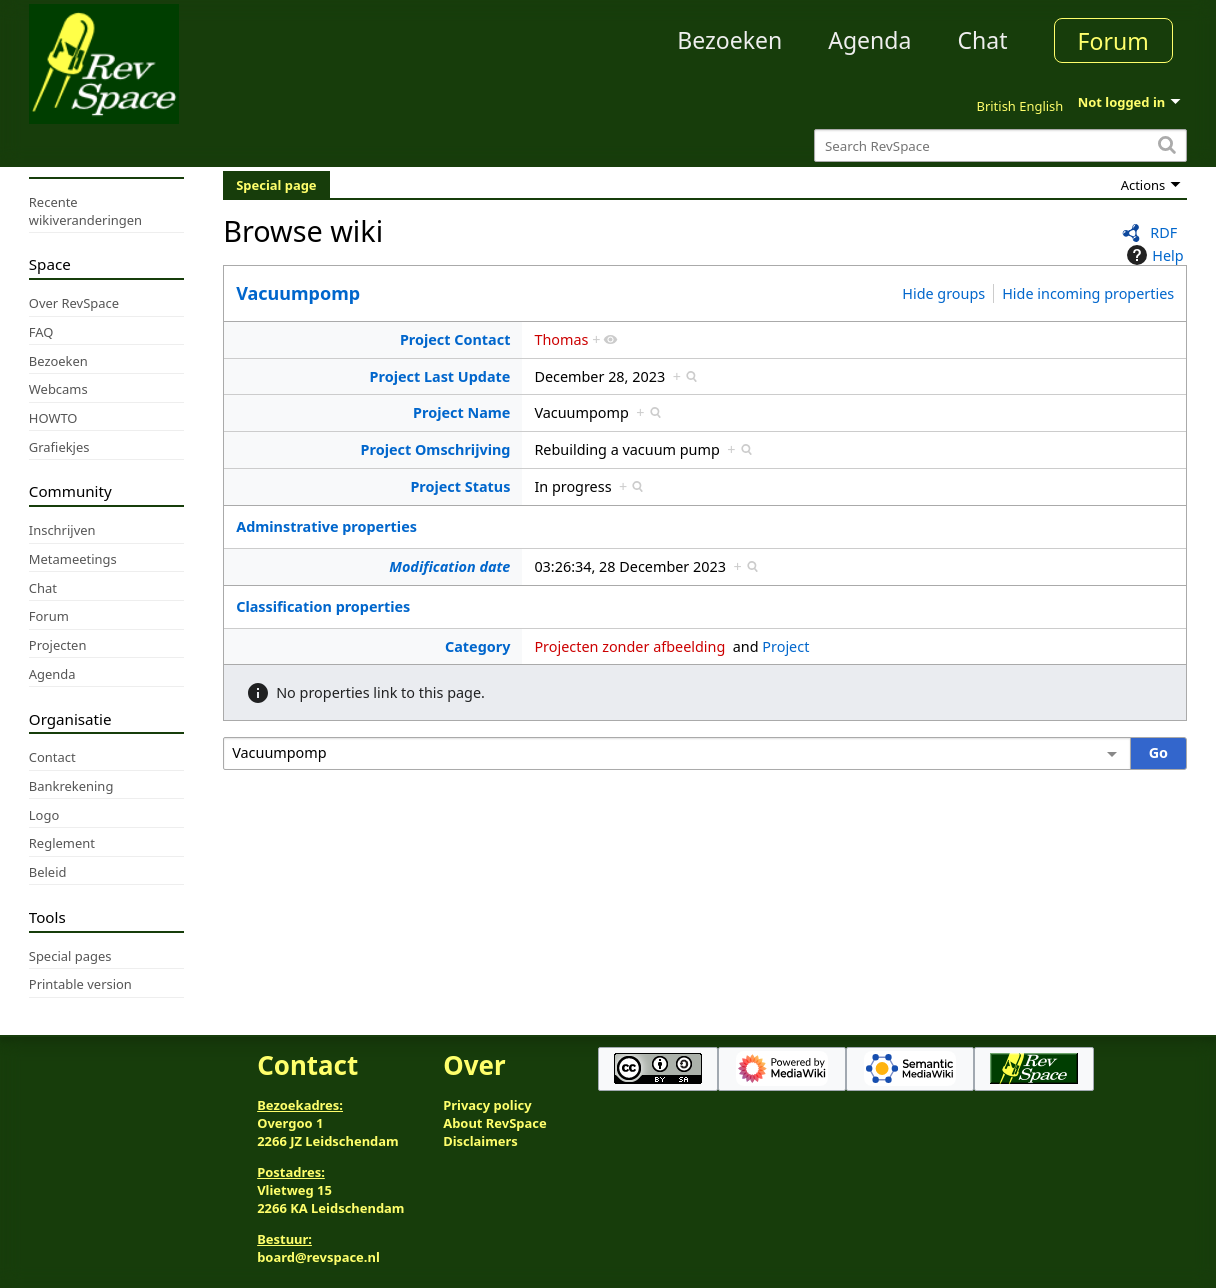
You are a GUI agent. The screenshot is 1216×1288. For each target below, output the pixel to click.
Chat (982, 40)
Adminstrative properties (326, 526)
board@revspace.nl (318, 1257)
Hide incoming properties (1088, 293)
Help (1152, 255)
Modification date (449, 566)
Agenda (869, 40)
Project (785, 646)
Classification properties (323, 606)
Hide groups (943, 293)
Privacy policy (487, 1105)
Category (477, 646)
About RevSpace (495, 1123)
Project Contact (455, 339)
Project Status (460, 486)
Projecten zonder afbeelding (629, 646)
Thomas (561, 339)
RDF (1163, 232)
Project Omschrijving (436, 449)
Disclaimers (480, 1141)
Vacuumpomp (298, 293)
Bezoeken (729, 40)
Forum (1113, 41)
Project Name (461, 412)
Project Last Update (440, 376)
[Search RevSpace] (1000, 145)
